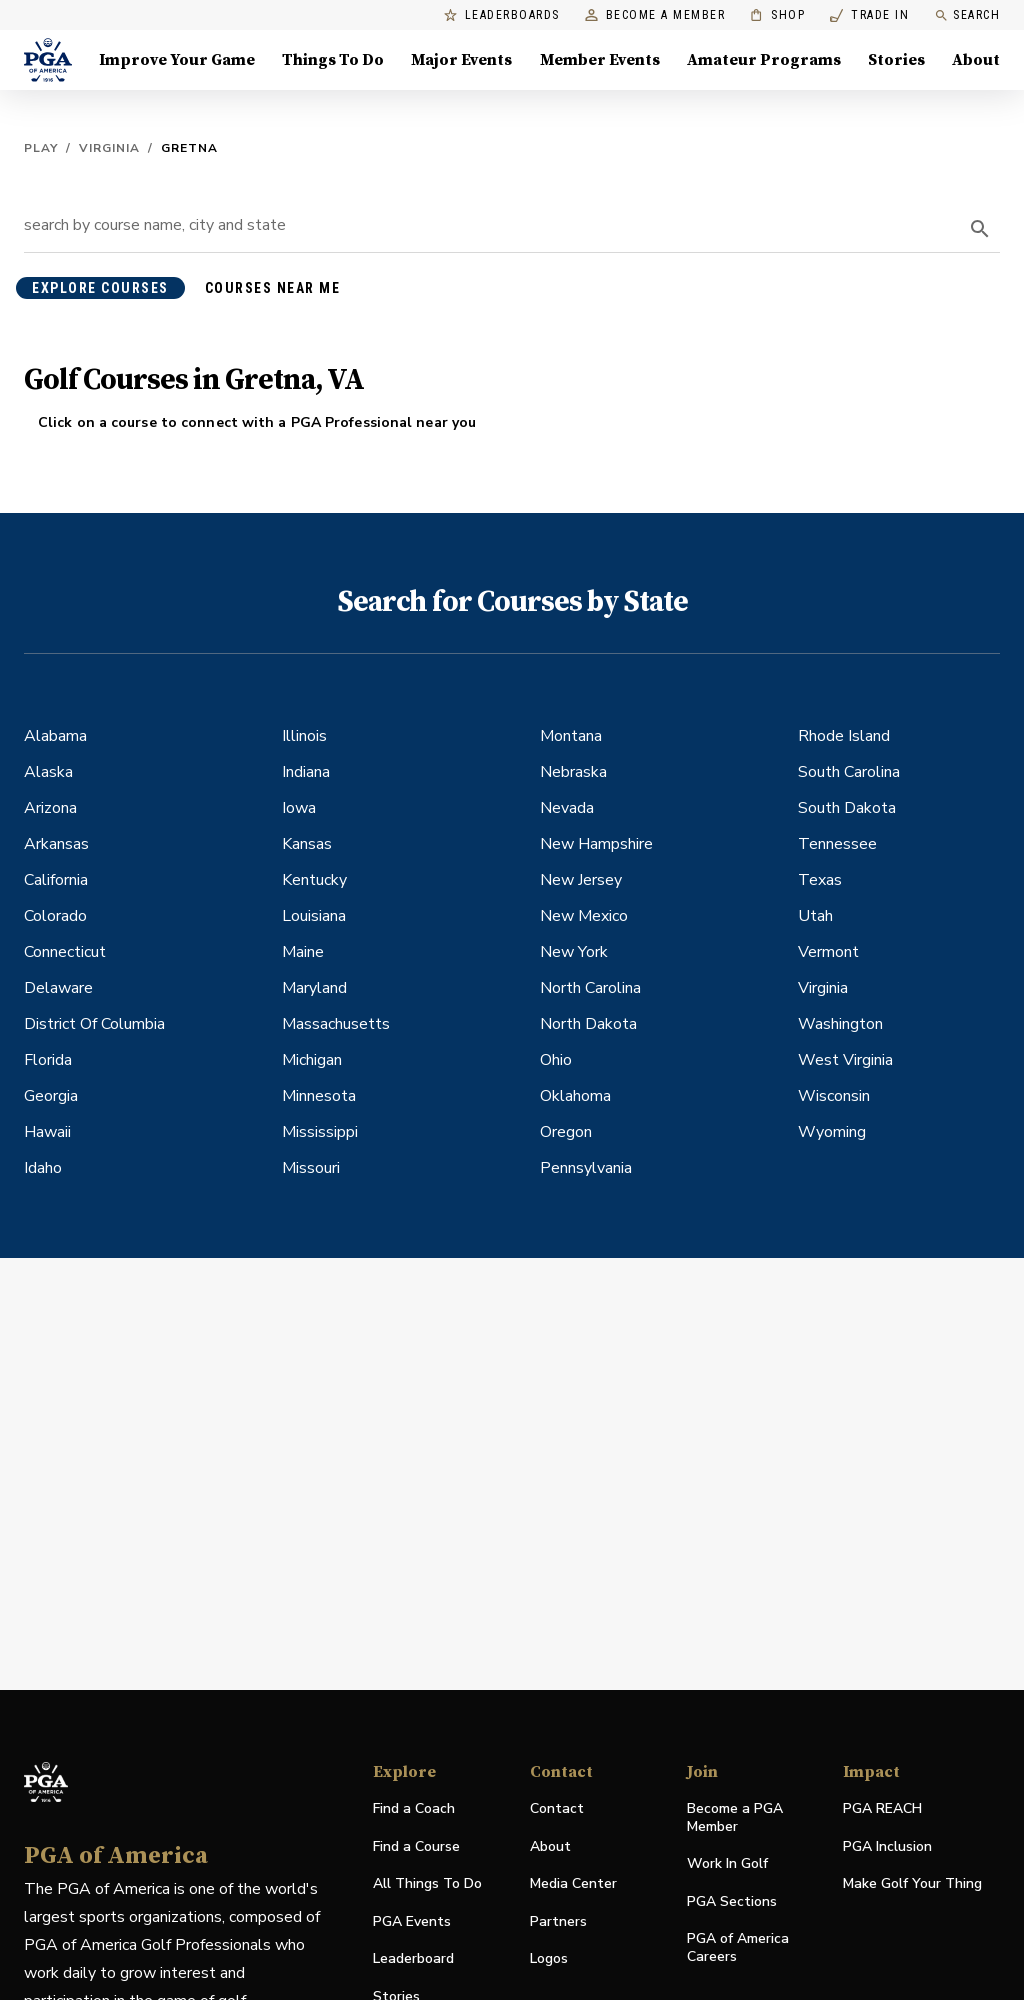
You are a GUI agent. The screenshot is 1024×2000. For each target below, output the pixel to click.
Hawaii (47, 1132)
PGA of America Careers (738, 1948)
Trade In (869, 15)
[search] (980, 229)
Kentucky (314, 880)
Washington (840, 1024)
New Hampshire (596, 844)
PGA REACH (882, 1809)
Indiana (306, 772)
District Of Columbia (94, 1024)
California (56, 880)
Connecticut (65, 952)
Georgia (51, 1096)
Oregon (566, 1132)
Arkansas (56, 844)
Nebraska (573, 772)
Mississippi (320, 1132)
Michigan (312, 1060)
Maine (303, 952)
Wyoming (832, 1132)
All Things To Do (427, 1883)
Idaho (43, 1168)
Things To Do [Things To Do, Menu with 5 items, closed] (333, 60)
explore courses (100, 288)
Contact (557, 1808)
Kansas (307, 844)
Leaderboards (502, 15)
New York (574, 952)
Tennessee (837, 844)
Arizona (50, 808)
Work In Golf (727, 1863)
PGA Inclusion (887, 1846)
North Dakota (588, 1024)
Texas (820, 880)
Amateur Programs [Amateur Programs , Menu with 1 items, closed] (764, 60)
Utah (815, 916)
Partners (558, 1921)
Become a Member (655, 15)
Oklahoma (575, 1096)
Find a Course (416, 1846)
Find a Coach (414, 1808)
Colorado (55, 916)
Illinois (304, 736)
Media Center (573, 1884)
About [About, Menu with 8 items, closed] (976, 60)
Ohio (556, 1060)
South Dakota (847, 808)
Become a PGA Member (735, 1817)
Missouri (311, 1168)
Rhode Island (844, 736)
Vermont (828, 952)
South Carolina (849, 772)
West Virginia (845, 1060)
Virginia (109, 148)
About (550, 1846)
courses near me (273, 288)
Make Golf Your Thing (912, 1884)
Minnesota (319, 1096)
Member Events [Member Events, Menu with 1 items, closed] (600, 60)
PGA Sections (732, 1901)
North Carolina (590, 988)
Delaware (58, 988)
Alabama (55, 736)
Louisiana (314, 916)
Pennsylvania (586, 1168)
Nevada (567, 808)
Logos (549, 1958)
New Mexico (584, 916)
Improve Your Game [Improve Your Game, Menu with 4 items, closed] (177, 60)
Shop (777, 15)
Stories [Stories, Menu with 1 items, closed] (896, 60)
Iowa (299, 808)
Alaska (48, 772)
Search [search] (967, 15)
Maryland (314, 988)
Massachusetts (336, 1024)
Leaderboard (413, 1958)
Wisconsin (834, 1096)
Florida (48, 1060)
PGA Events (412, 1921)
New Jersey (581, 880)
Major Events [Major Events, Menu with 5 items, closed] (461, 60)
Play (41, 148)
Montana (571, 736)
